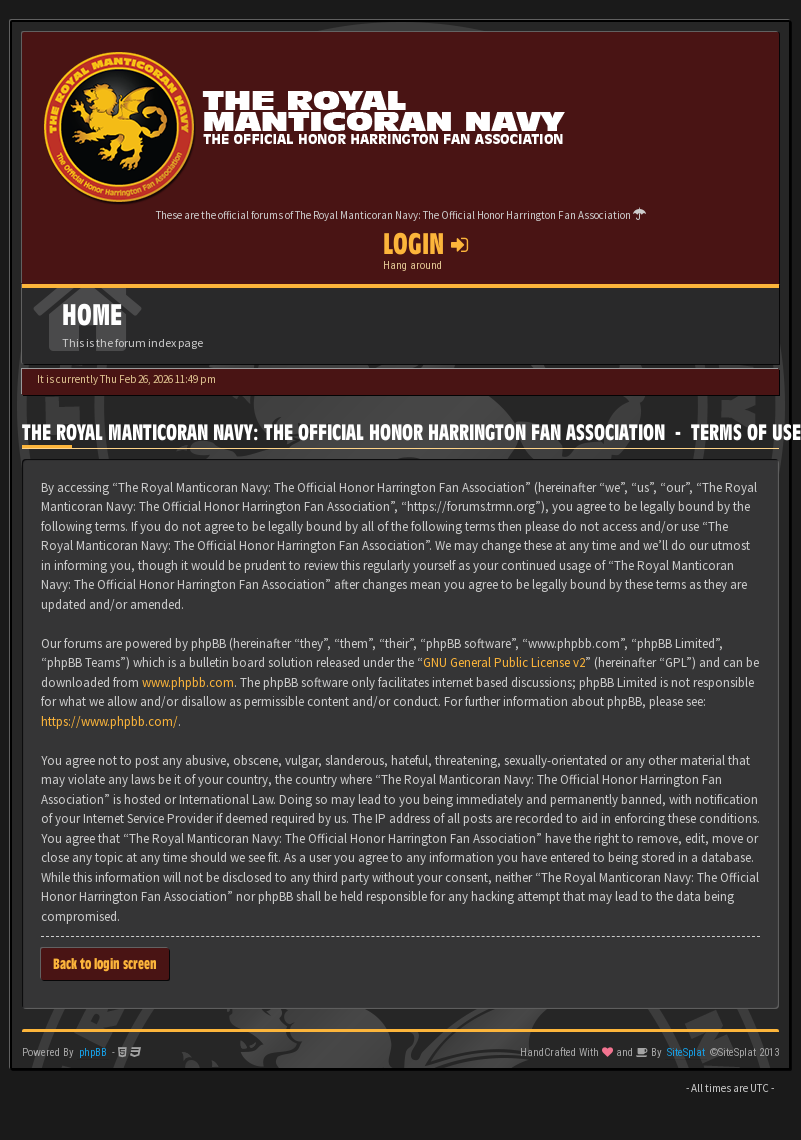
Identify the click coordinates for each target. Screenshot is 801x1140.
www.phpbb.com (188, 682)
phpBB (93, 1052)
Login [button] (425, 244)
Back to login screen (105, 963)
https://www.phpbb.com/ (109, 721)
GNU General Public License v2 (504, 662)
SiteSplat (686, 1052)
